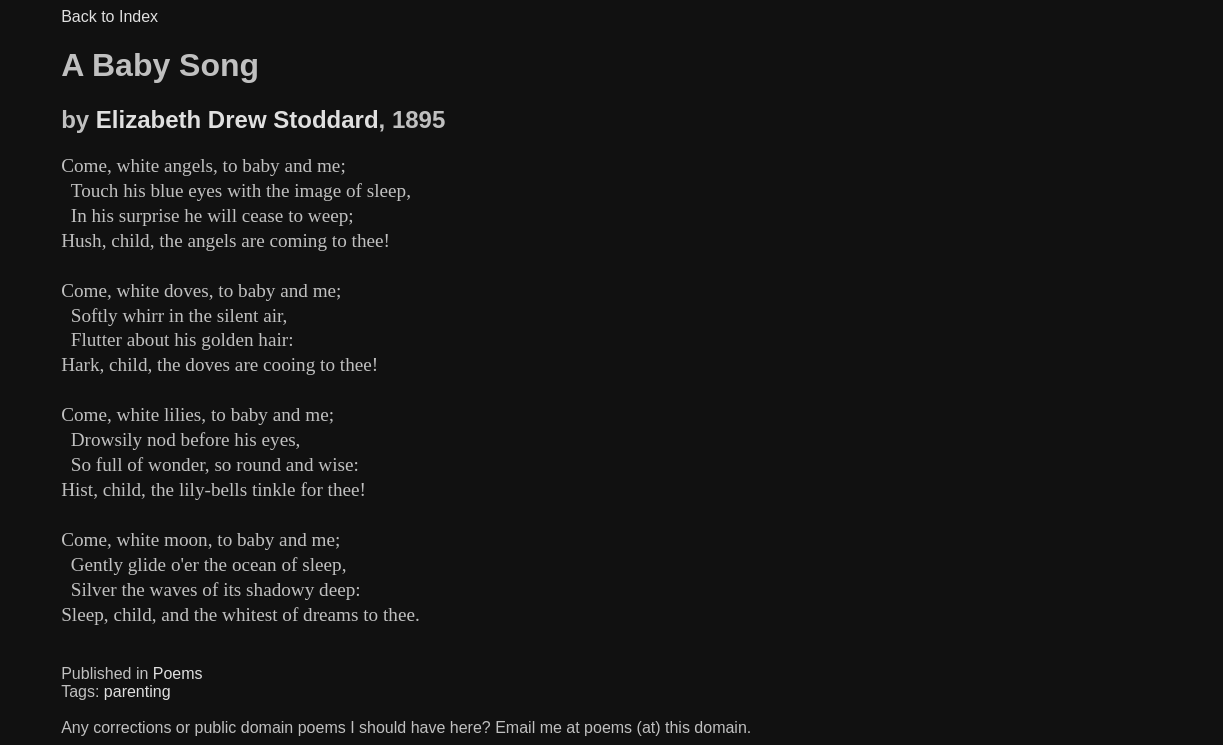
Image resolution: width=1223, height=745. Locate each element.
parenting (137, 691)
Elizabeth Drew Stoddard (237, 119)
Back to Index (109, 16)
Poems (178, 673)
